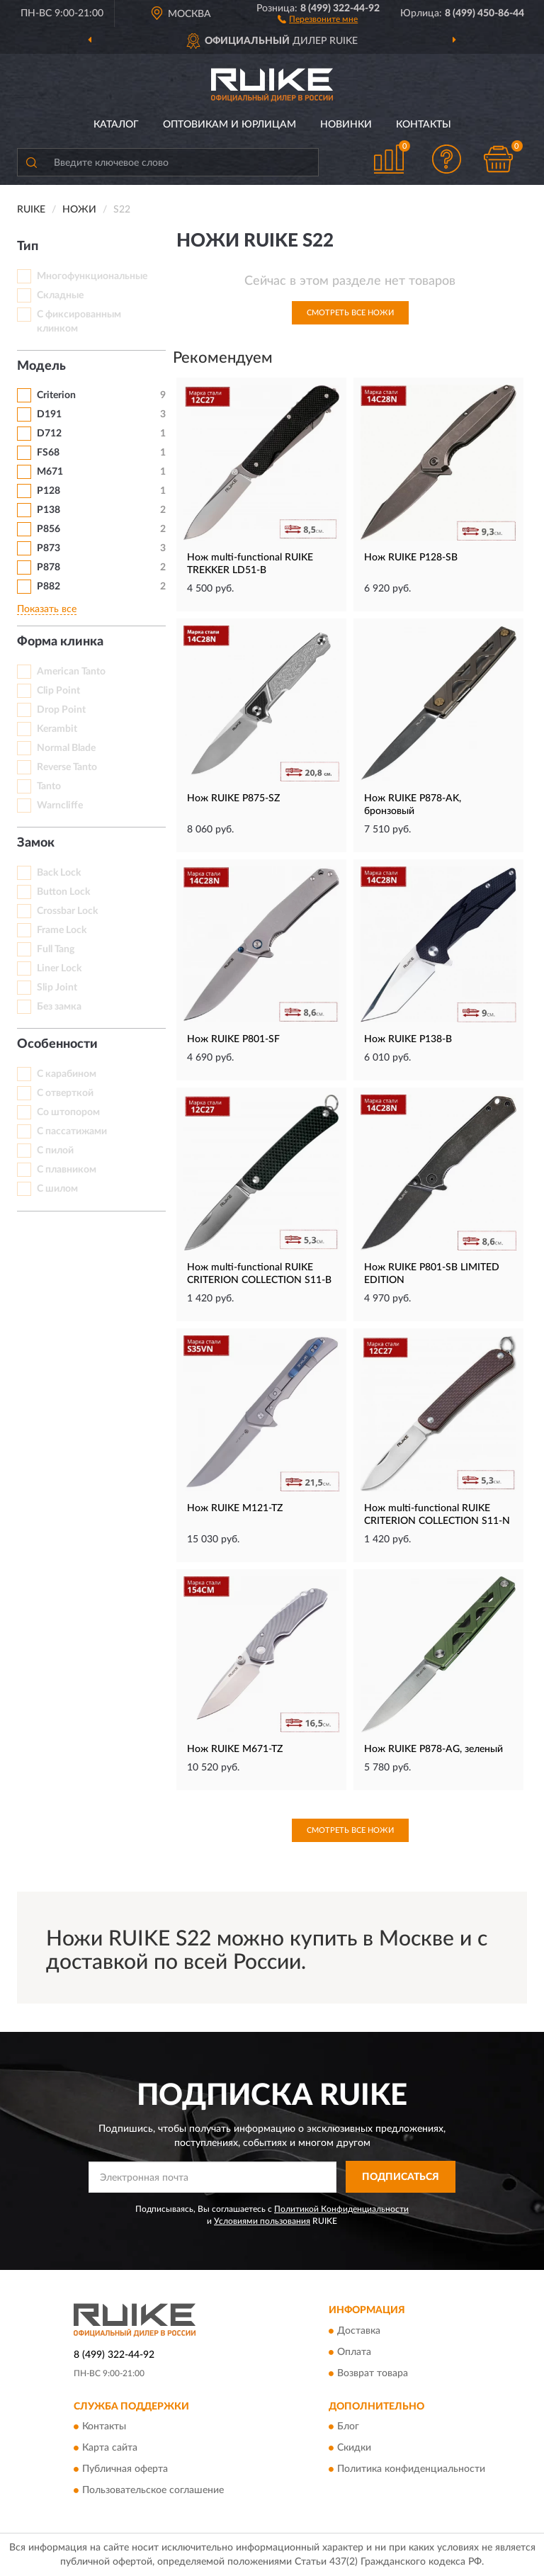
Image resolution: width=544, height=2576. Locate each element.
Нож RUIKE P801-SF (233, 1039)
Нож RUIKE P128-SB (411, 558)
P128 (48, 491)
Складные (60, 295)
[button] (318, 18)
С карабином (66, 1074)
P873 (48, 548)
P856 (48, 529)
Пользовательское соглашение (153, 2491)
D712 (49, 434)
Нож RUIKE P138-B (408, 1039)
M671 (50, 472)
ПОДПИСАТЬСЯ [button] (400, 2177)
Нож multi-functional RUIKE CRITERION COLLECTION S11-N (437, 1514)
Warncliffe (60, 805)
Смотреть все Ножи (350, 313)
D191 (49, 414)
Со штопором (68, 1112)
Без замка (59, 1007)
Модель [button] (41, 366)
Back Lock (59, 873)
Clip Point (58, 691)
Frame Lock (61, 930)
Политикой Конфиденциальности (341, 2209)
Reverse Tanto (67, 767)
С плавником (66, 1170)
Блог (348, 2427)
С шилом (57, 1189)
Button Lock (63, 892)
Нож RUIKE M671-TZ (235, 1749)
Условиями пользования (262, 2221)
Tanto (49, 786)
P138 (48, 510)
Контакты (423, 125)
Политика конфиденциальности (411, 2470)
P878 (48, 567)
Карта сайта (109, 2448)
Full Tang (55, 949)
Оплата (354, 2352)
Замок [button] (36, 843)
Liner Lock (59, 968)
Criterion (56, 395)
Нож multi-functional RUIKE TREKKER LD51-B (250, 564)
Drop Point (61, 710)
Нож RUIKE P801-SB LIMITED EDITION (431, 1273)
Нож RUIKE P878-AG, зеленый (433, 1749)
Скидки (354, 2448)
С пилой (55, 1151)
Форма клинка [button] (60, 641)
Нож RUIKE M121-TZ (235, 1508)
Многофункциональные (92, 276)
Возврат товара (372, 2373)
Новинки (346, 125)
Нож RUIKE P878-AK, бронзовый (412, 804)
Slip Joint (57, 988)
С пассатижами (72, 1131)
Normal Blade (66, 748)
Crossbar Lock (67, 911)
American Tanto (71, 672)
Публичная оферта (125, 2470)
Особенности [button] (57, 1044)
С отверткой (65, 1093)
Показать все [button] (46, 609)
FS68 (48, 453)
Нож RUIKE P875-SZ (233, 798)
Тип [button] (27, 246)
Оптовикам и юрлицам (229, 125)
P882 (48, 587)
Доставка (358, 2331)
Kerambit (57, 729)
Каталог (116, 125)
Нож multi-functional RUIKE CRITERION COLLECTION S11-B (259, 1273)
